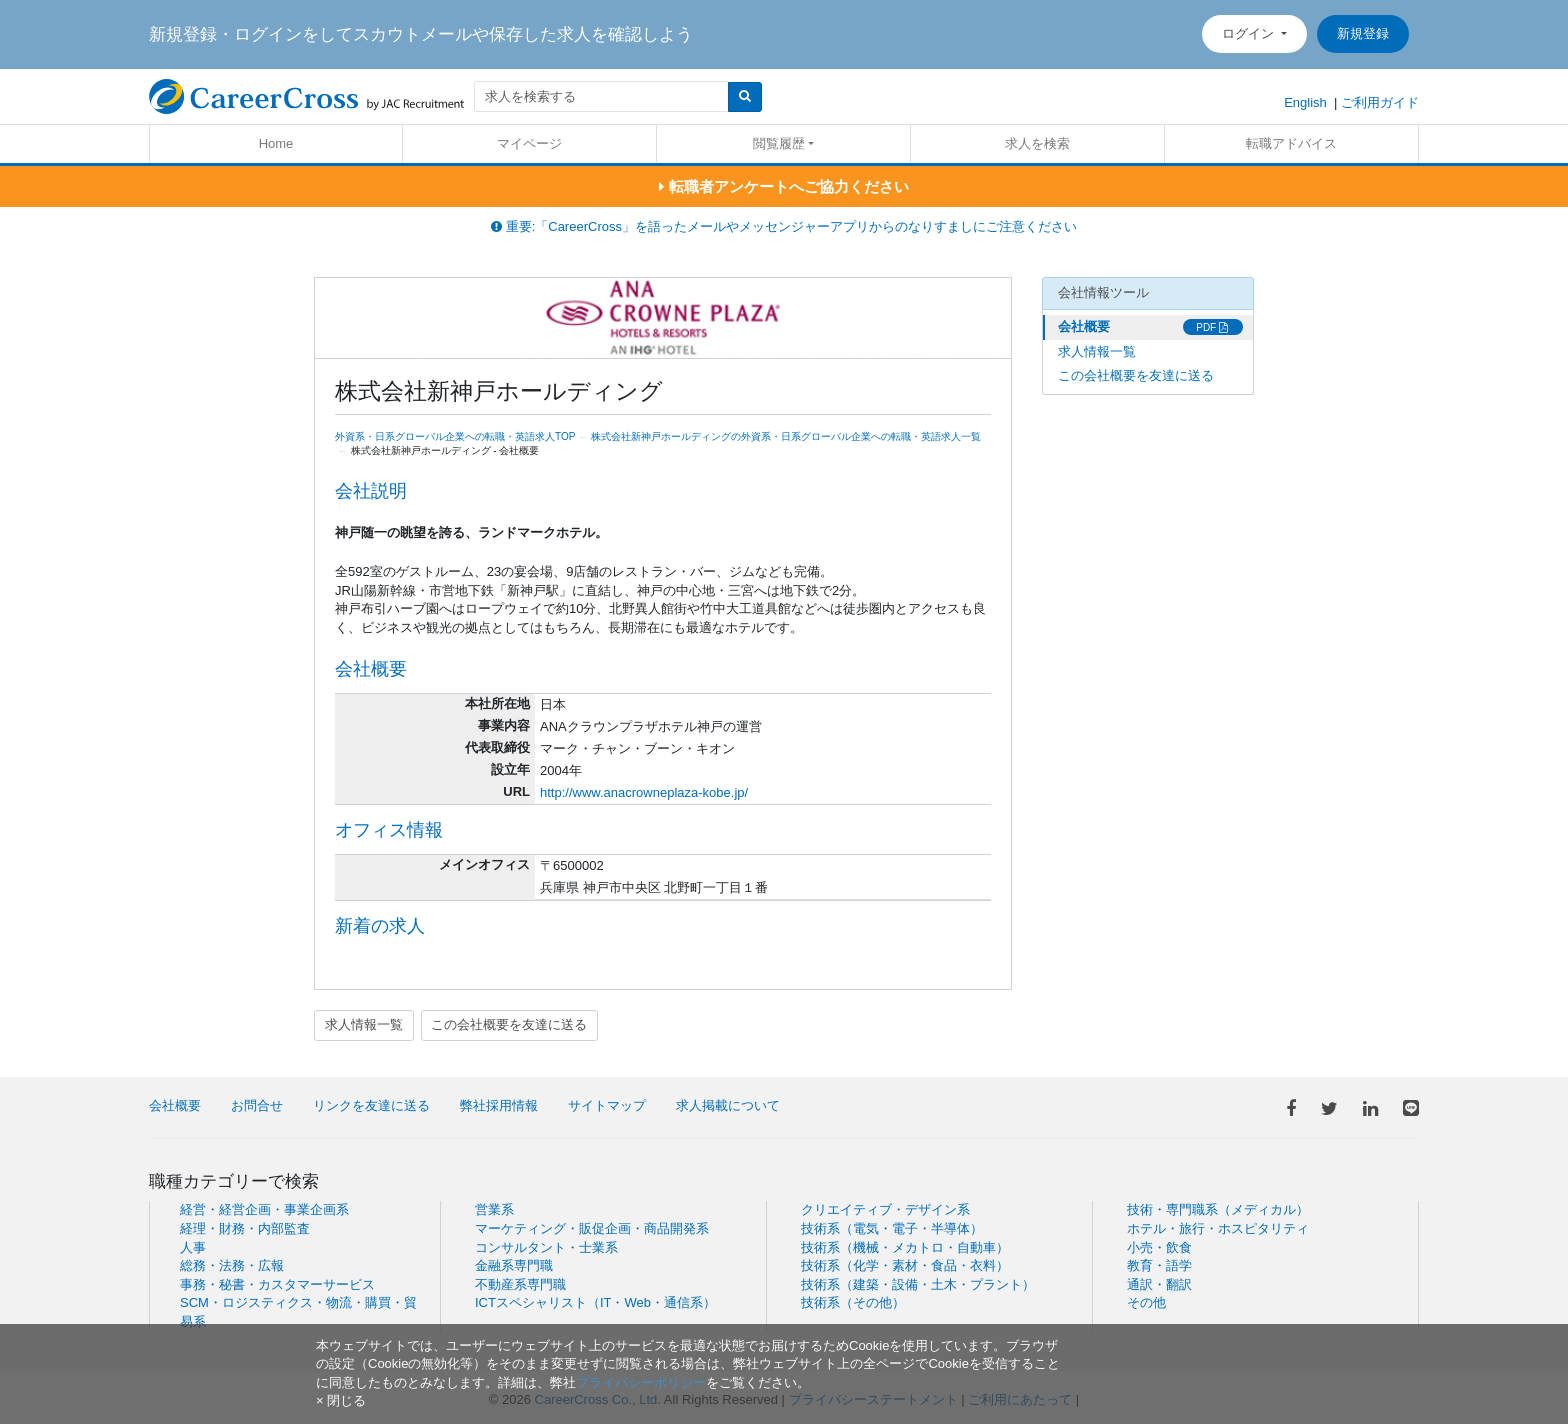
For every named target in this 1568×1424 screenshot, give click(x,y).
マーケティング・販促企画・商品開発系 (592, 1228)
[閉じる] (341, 1400)
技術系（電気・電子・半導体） (892, 1228)
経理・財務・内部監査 (245, 1228)
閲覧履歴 (779, 143)
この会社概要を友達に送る (509, 1024)
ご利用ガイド (1380, 102)
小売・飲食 (1159, 1247)
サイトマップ (607, 1105)
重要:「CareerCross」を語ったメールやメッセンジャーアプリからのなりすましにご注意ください (784, 226)
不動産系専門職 (520, 1284)
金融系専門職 (514, 1265)
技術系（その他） (853, 1302)
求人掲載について (728, 1105)
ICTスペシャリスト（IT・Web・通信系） (595, 1302)
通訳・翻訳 (1159, 1284)
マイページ (529, 143)
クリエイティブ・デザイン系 (885, 1209)
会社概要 (1084, 326)
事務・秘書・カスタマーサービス (277, 1284)
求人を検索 (1037, 143)
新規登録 (1363, 33)
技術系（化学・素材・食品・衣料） (905, 1265)
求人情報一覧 (364, 1024)
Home (276, 143)
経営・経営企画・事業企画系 (264, 1209)
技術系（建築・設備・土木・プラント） (918, 1284)
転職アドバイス (1291, 143)
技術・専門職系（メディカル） (1218, 1209)
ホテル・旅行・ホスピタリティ (1218, 1228)
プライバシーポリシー (641, 1382)
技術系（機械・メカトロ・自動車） (905, 1247)
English (1305, 102)
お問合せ (257, 1105)
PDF (1212, 327)
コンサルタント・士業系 (546, 1247)
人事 (193, 1247)
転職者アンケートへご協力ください (783, 186)
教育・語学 (1159, 1265)
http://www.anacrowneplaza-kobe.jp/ (644, 792)
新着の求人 (380, 926)
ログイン (1250, 33)
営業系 (494, 1209)
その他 (1146, 1302)
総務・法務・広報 (232, 1265)
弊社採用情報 (499, 1105)
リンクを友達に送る (371, 1105)
